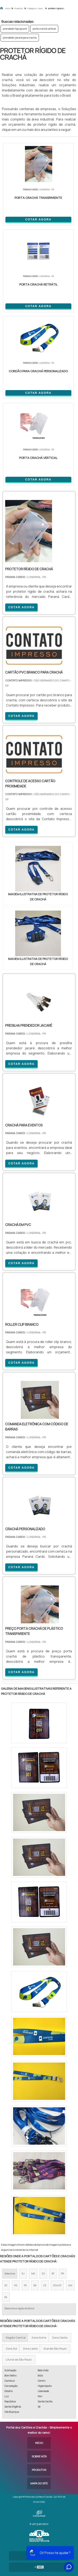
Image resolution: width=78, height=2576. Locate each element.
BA (35, 2285)
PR (62, 2273)
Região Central (16, 2337)
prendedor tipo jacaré (15, 28)
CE (44, 2285)
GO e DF (57, 2285)
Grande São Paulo (55, 2348)
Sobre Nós (39, 2456)
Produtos (39, 2470)
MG (33, 2273)
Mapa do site (39, 2483)
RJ (23, 2273)
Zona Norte (38, 2337)
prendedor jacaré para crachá (20, 37)
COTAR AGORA (38, 219)
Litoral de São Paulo (19, 2359)
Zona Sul (11, 2348)
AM (70, 2285)
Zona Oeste (59, 2337)
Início (39, 2443)
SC (5, 2285)
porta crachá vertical (44, 28)
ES (43, 2273)
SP (52, 2273)
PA (5, 2297)
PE (25, 2285)
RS (15, 2285)
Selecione (9, 2273)
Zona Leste (30, 2348)
